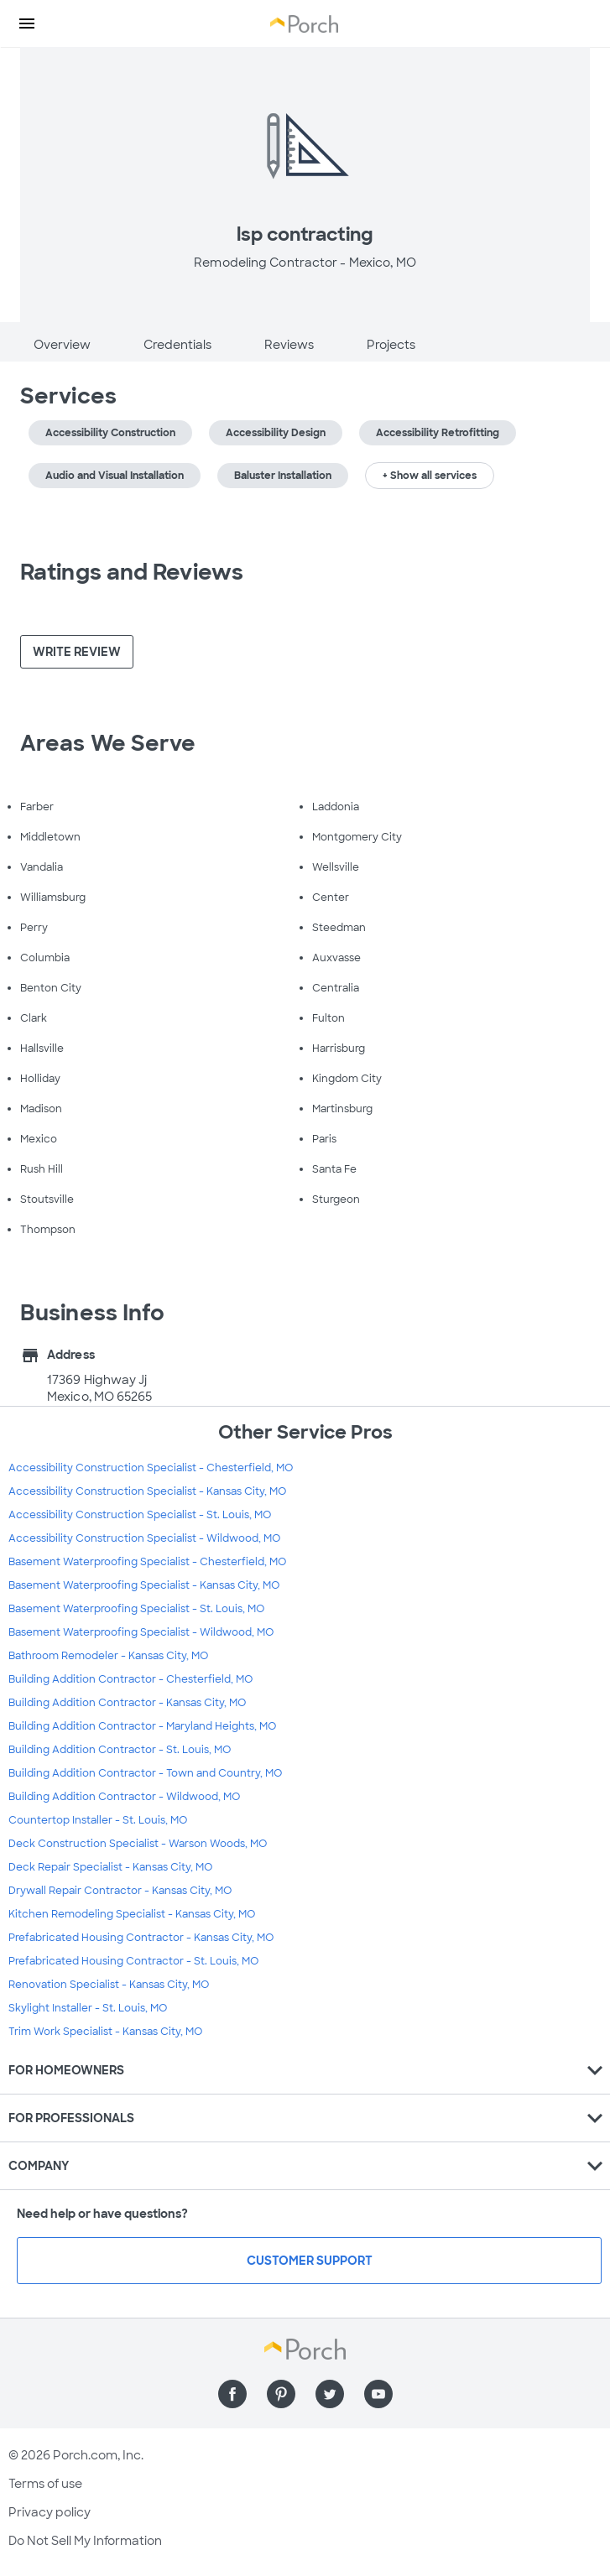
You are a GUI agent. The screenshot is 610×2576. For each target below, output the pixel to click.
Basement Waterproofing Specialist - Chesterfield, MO (147, 1562)
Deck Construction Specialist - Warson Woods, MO (137, 1843)
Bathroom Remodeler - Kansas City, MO (108, 1656)
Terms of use (45, 2483)
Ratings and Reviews (131, 572)
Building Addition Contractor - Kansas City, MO (127, 1703)
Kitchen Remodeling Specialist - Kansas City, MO (131, 1914)
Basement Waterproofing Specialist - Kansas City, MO (143, 1585)
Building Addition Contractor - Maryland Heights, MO (142, 1726)
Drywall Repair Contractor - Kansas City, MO (120, 1890)
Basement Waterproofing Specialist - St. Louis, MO (136, 1609)
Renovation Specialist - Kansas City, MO (108, 1984)
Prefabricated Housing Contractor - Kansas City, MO (141, 1937)
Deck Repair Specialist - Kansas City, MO (110, 1867)
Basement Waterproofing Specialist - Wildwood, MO (141, 1632)
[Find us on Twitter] (329, 2394)
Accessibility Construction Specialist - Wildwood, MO (144, 1538)
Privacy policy (49, 2512)
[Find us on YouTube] (378, 2394)
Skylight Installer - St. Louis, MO (87, 2008)
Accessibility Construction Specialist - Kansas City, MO (147, 1491)
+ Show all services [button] (430, 475)
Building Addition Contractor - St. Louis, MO (119, 1749)
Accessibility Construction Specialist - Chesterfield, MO (150, 1468)
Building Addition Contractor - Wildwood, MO (124, 1796)
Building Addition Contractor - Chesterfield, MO (130, 1679)
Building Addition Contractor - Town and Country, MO (145, 1773)
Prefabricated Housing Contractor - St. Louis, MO (133, 1961)
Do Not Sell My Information (85, 2540)
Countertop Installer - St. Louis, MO (97, 1820)
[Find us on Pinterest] (281, 2394)
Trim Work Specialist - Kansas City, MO (105, 2031)
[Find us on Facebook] (232, 2394)
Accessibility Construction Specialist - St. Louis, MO (139, 1515)
